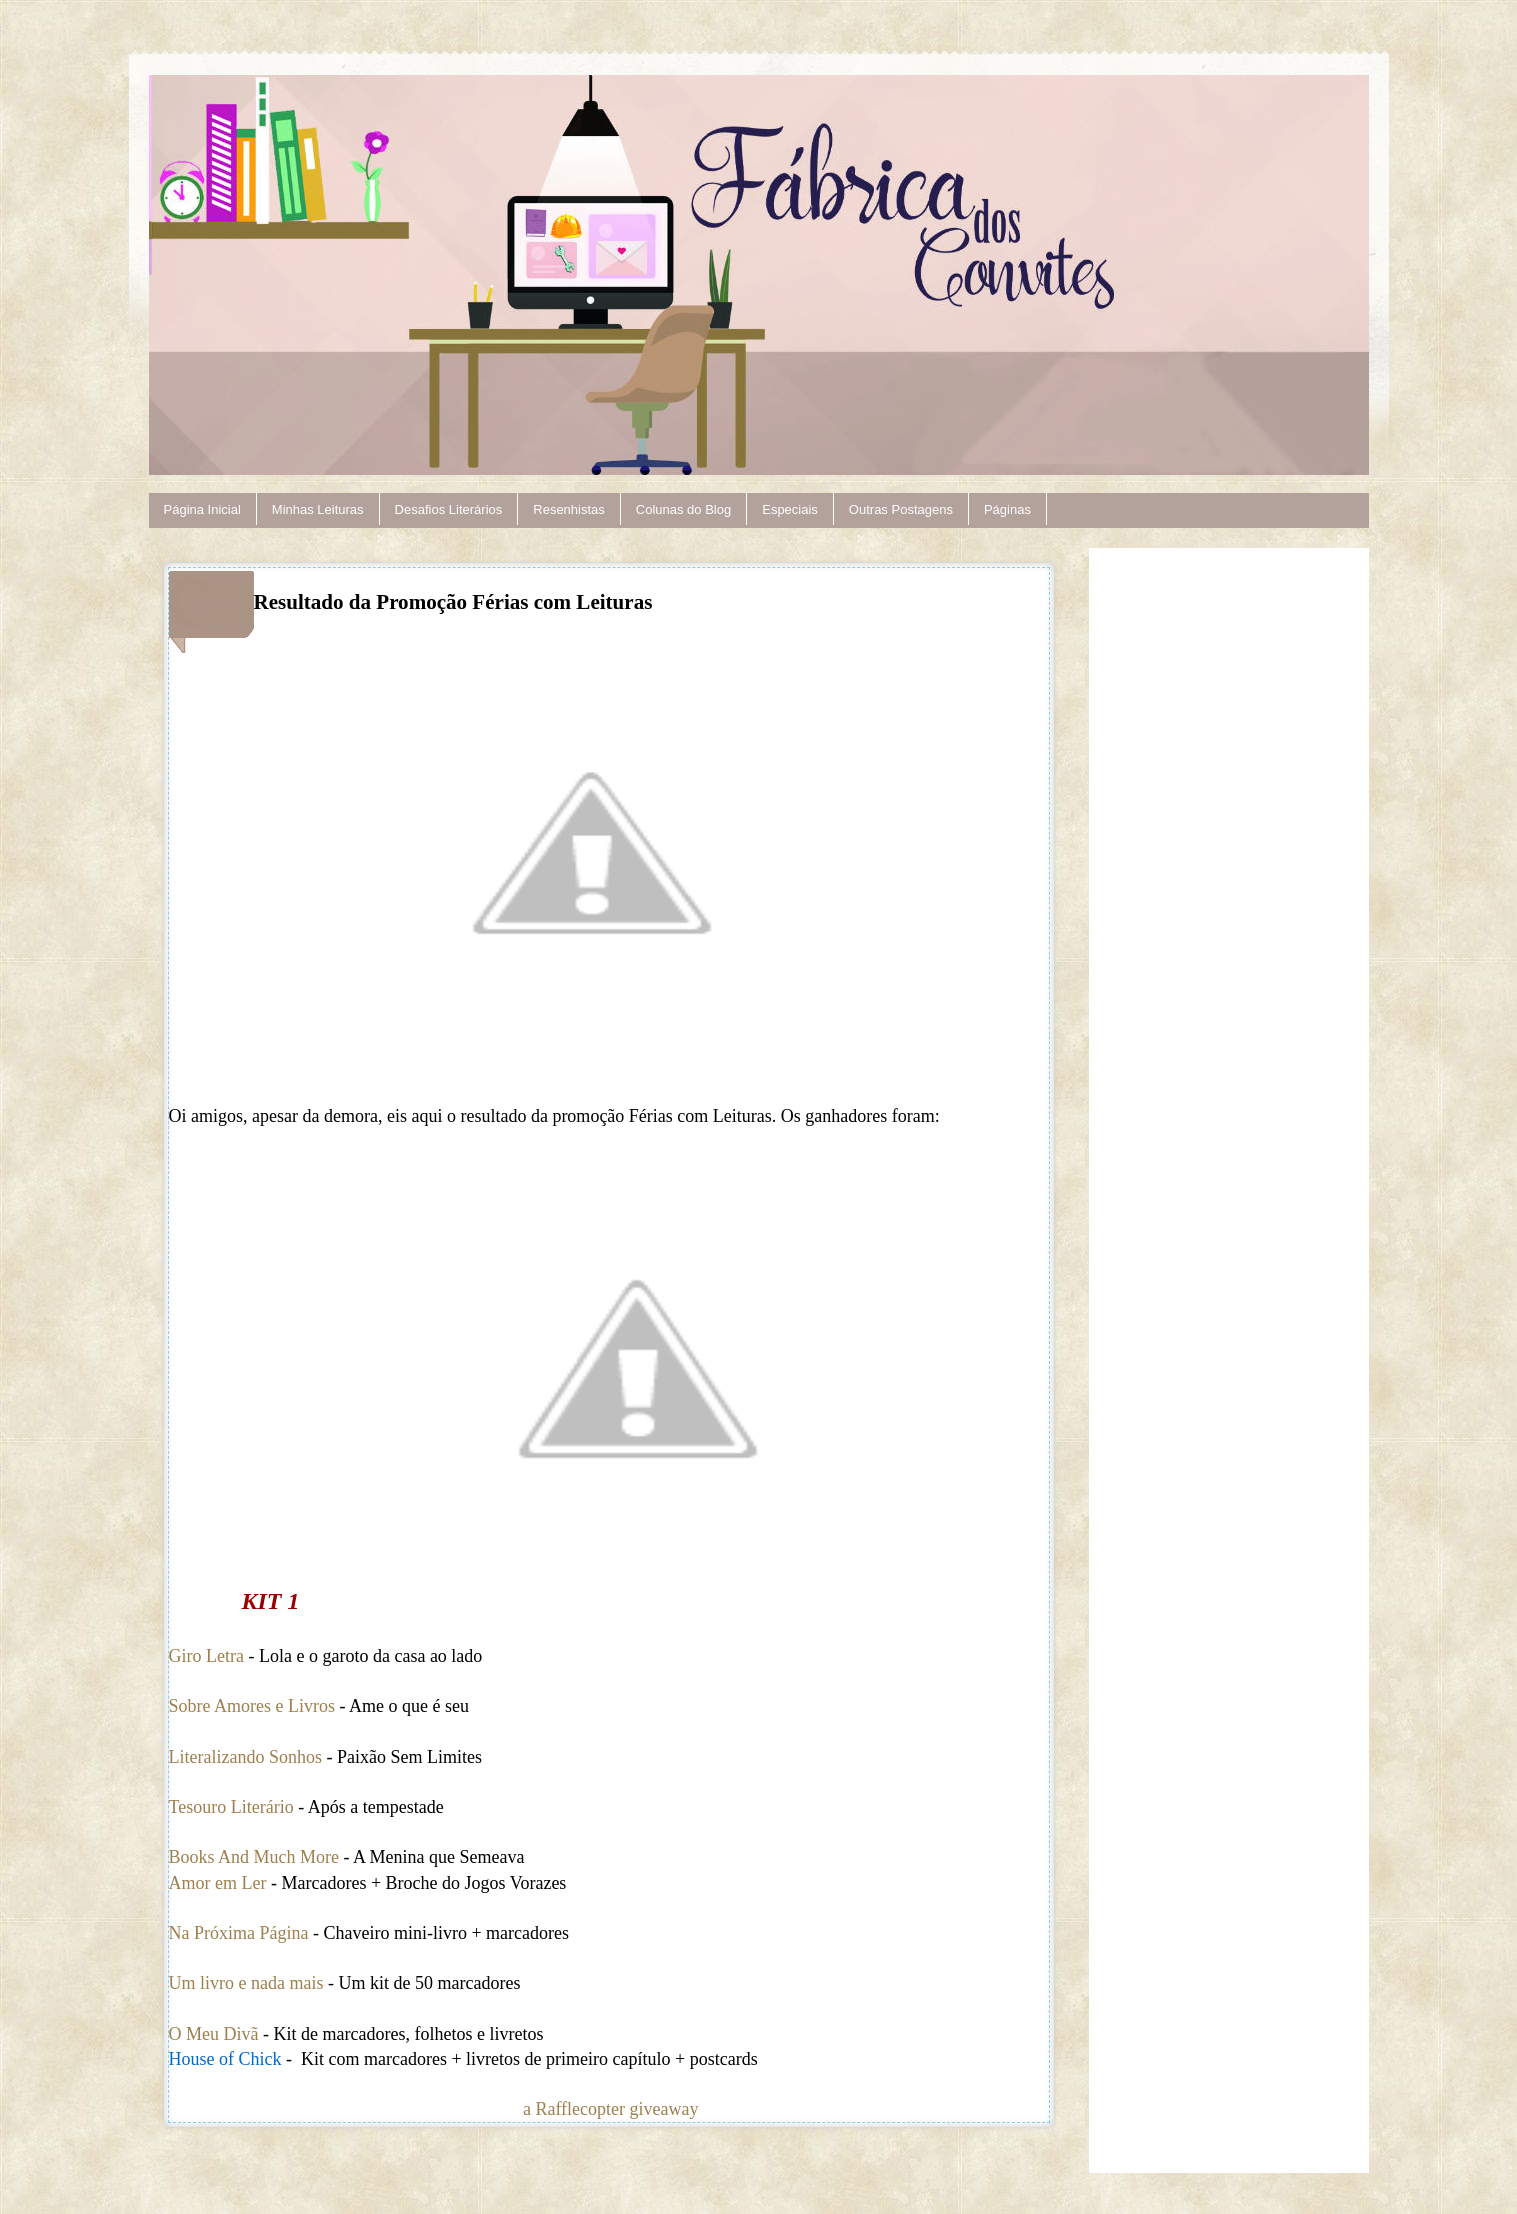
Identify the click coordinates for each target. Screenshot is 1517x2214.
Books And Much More (254, 1857)
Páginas (1007, 509)
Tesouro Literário (231, 1807)
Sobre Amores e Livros (252, 1706)
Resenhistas (569, 509)
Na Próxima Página (239, 1933)
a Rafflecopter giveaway (611, 2109)
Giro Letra (206, 1656)
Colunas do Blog (683, 509)
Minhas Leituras (318, 509)
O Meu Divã (214, 2034)
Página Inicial (202, 509)
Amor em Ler (218, 1883)
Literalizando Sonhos (245, 1757)
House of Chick (227, 2059)
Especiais (790, 509)
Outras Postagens (901, 509)
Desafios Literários (449, 509)
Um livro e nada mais (248, 1983)
